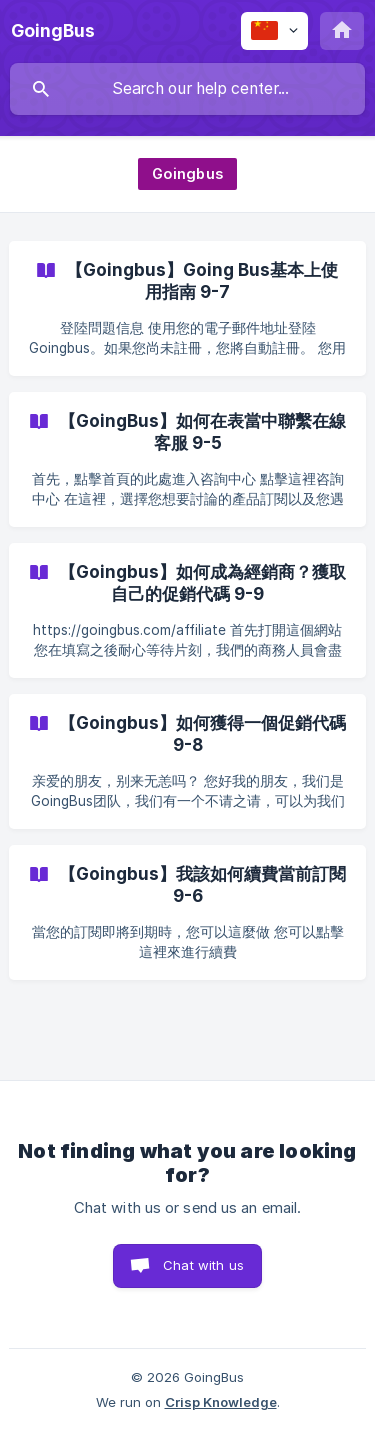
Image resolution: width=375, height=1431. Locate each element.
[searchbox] (187, 89)
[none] (53, 31)
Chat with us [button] (203, 1265)
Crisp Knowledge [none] (221, 1402)
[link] (187, 308)
